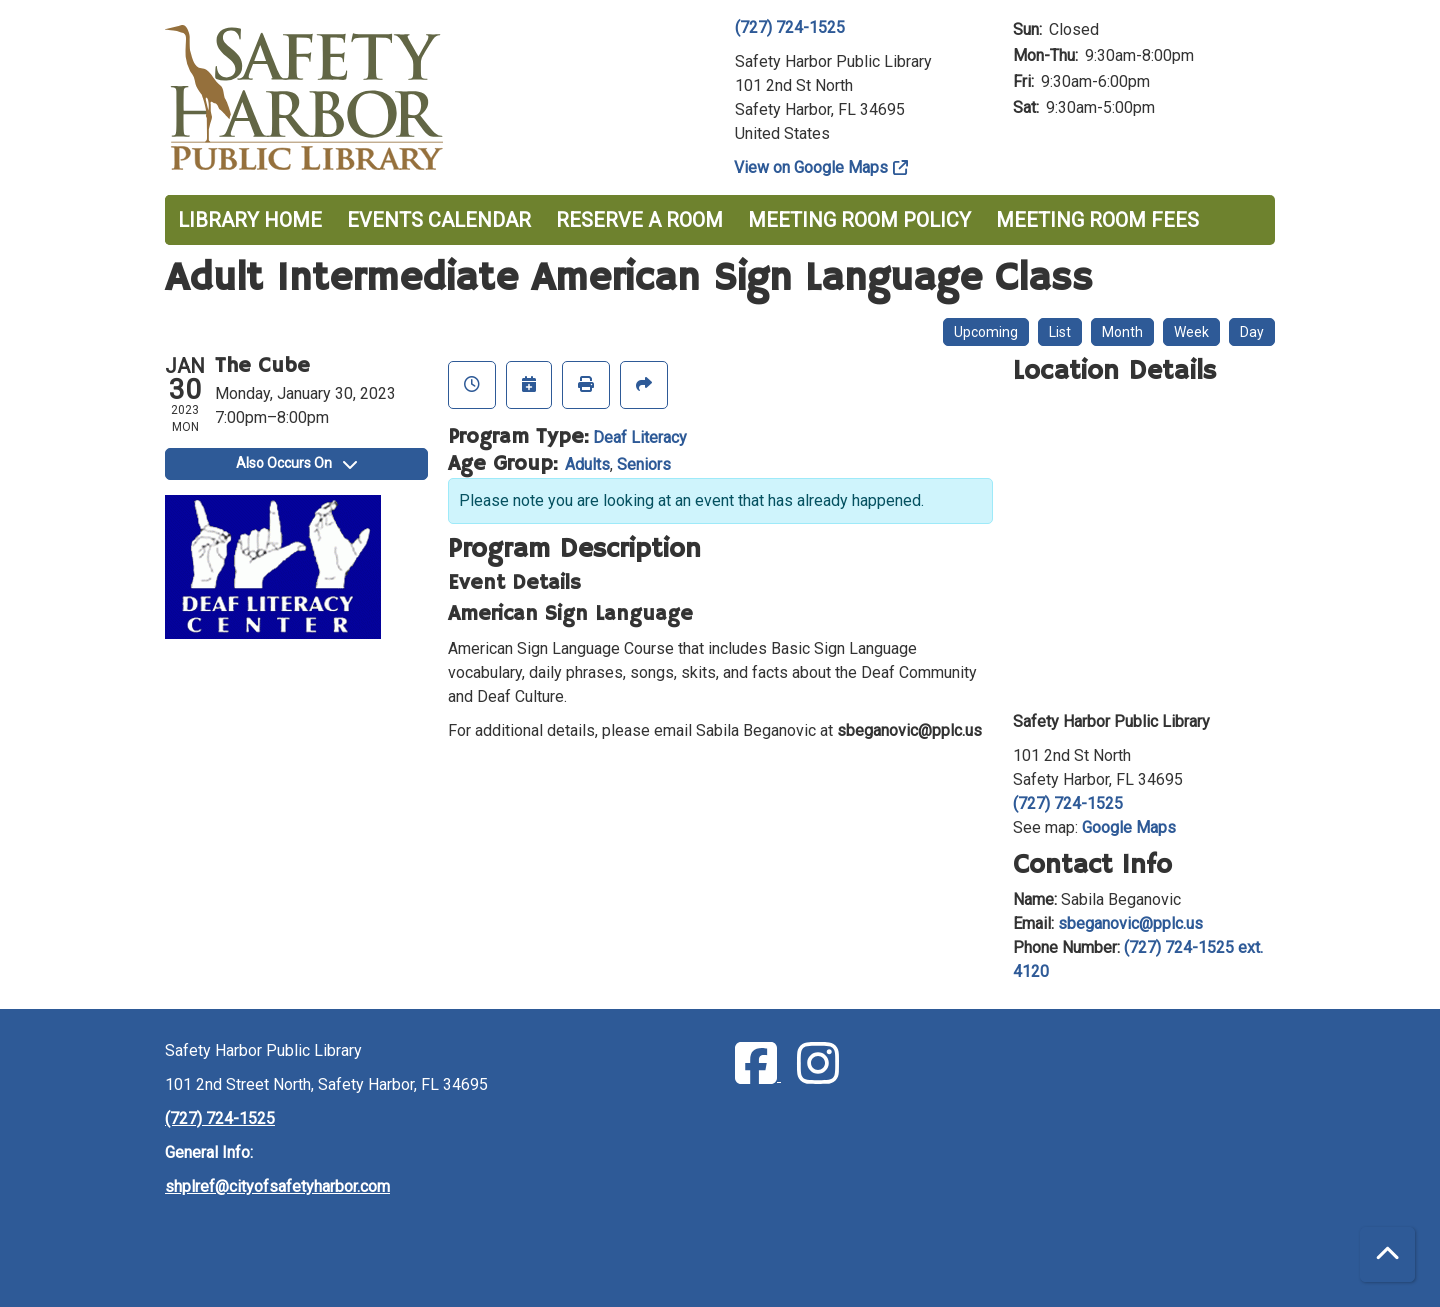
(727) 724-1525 (790, 27)
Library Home (250, 220)
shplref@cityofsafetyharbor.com (277, 1186)
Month (1122, 332)
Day (1252, 332)
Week (1191, 332)
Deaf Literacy (640, 437)
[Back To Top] (1387, 1254)
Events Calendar (439, 220)
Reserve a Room (639, 220)
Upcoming (986, 332)
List (1060, 332)
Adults (587, 464)
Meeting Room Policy (859, 220)
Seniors (644, 464)
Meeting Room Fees (1097, 220)
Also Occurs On (296, 463)
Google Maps (1129, 827)
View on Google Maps (811, 167)
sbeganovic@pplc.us (1130, 923)
